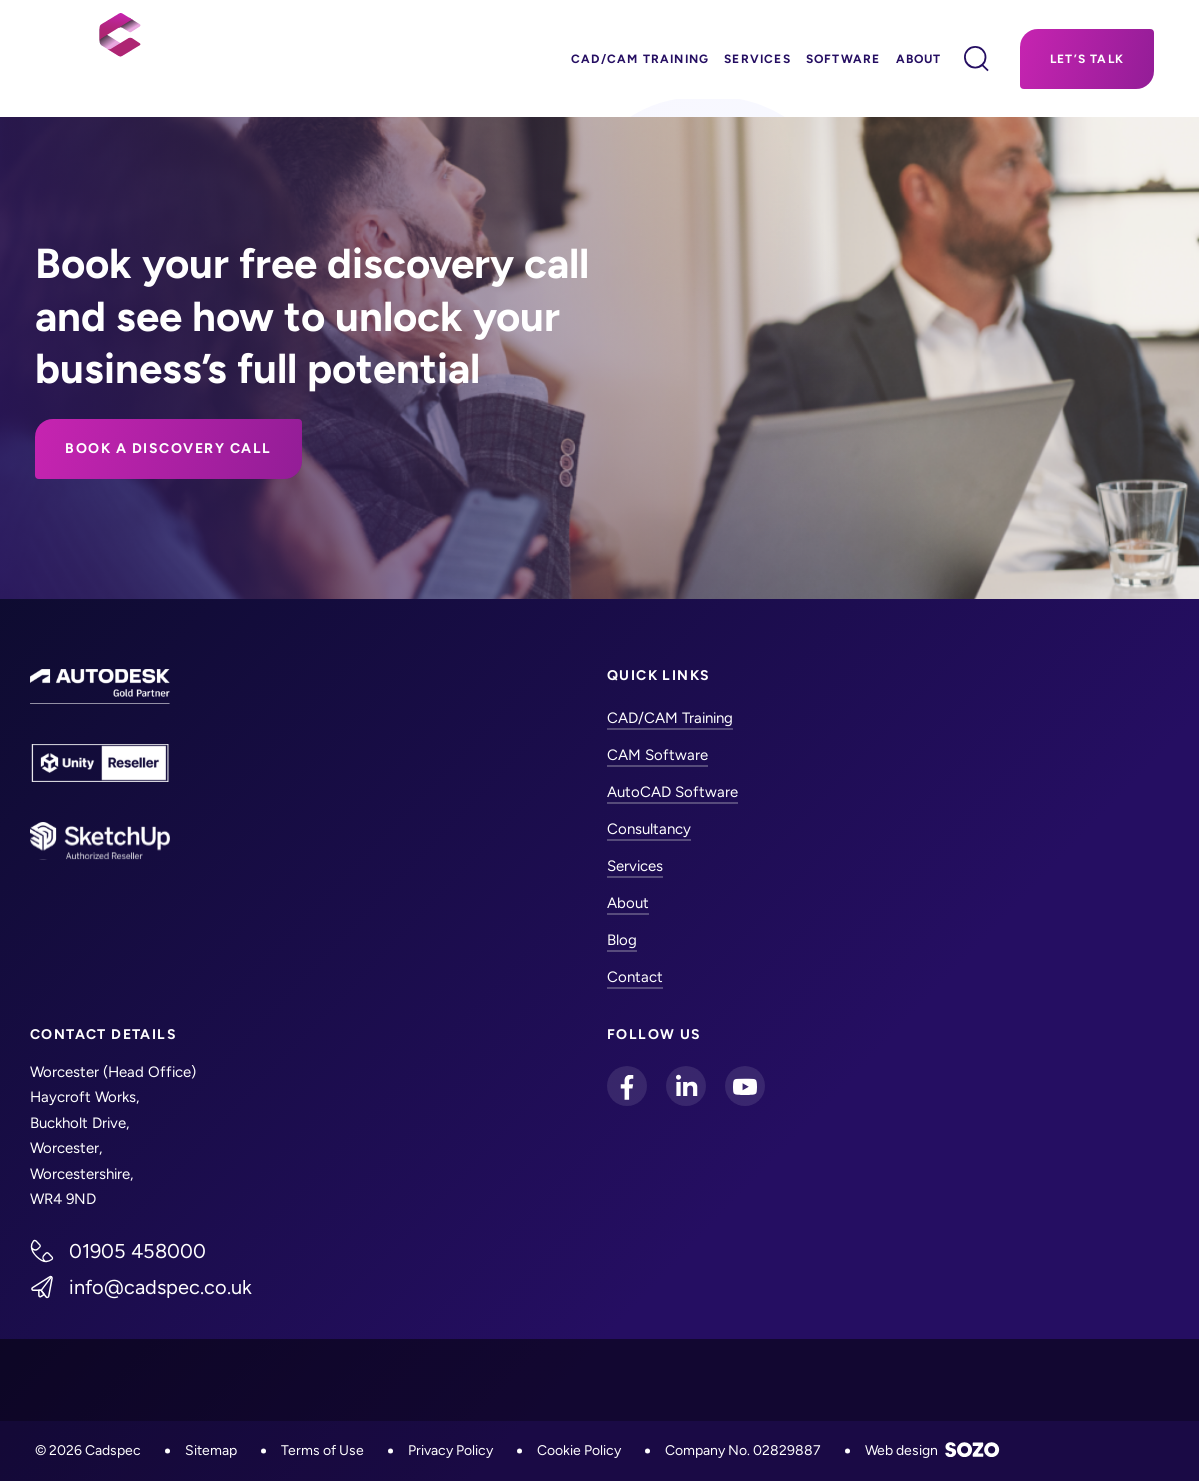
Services (757, 59)
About (919, 59)
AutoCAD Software (672, 792)
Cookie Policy (579, 1450)
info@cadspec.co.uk (160, 1287)
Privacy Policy (450, 1450)
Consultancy (649, 829)
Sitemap (211, 1450)
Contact (635, 977)
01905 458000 (137, 1251)
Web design (932, 1450)
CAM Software (657, 755)
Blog (622, 940)
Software (843, 59)
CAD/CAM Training (640, 59)
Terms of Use (322, 1450)
